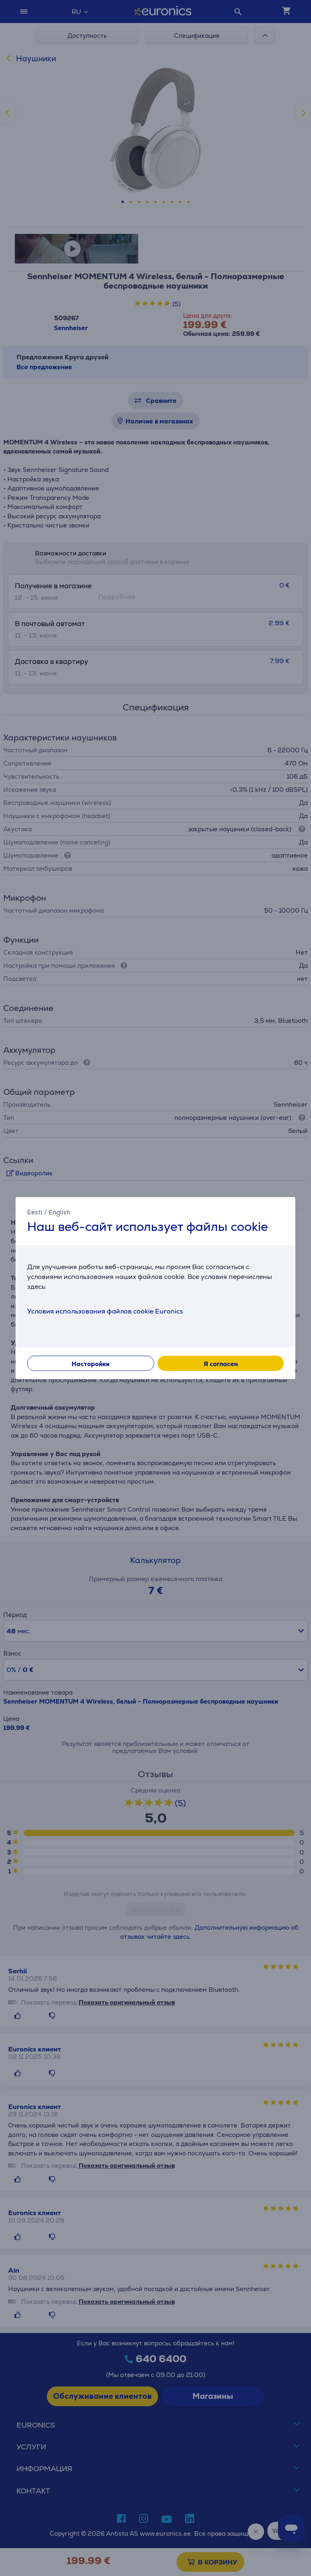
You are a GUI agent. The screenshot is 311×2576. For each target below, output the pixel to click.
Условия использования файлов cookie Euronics (105, 1310)
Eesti (34, 1212)
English (59, 1212)
